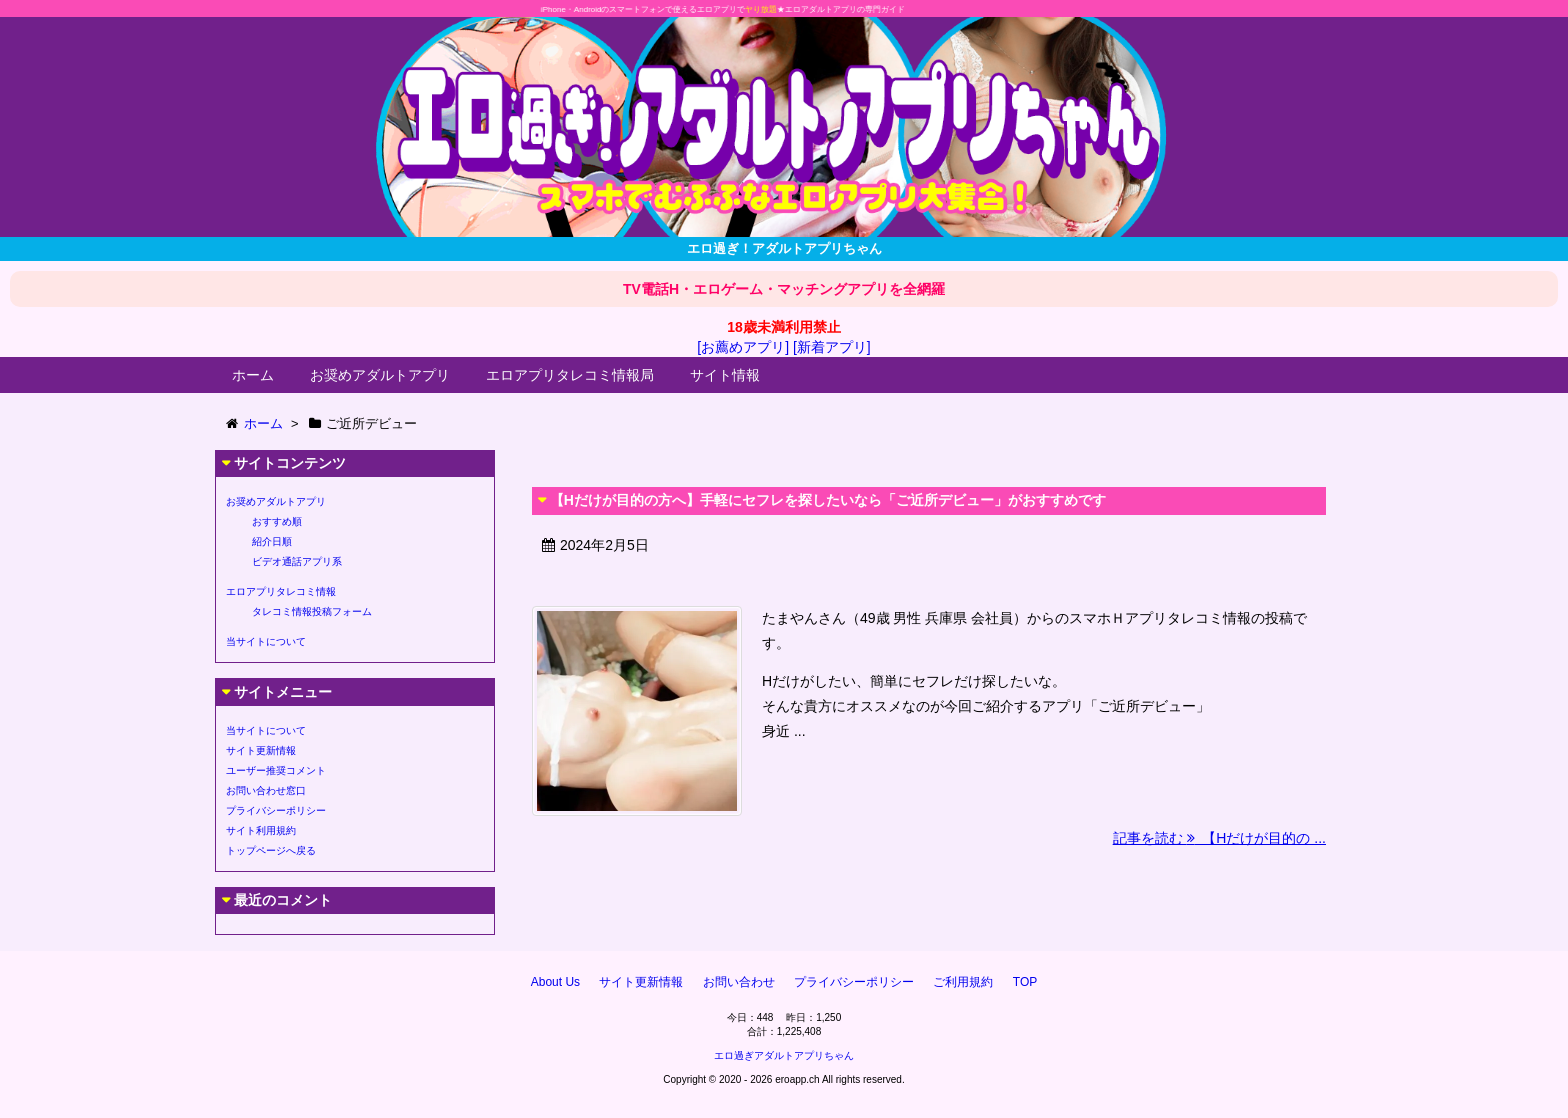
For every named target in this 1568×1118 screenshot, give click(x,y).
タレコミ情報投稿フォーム (312, 611)
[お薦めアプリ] (743, 347)
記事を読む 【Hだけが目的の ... (1219, 838)
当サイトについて (266, 641)
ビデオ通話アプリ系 (297, 561)
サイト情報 (725, 375)
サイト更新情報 (261, 750)
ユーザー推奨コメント (276, 770)
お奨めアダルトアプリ (380, 375)
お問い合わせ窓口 (266, 790)
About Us (555, 982)
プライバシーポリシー (276, 810)
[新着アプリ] (832, 347)
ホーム (253, 375)
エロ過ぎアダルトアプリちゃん (784, 1055)
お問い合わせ (739, 982)
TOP (1025, 982)
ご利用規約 (963, 982)
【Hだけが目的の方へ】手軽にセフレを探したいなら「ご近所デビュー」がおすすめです (828, 500)
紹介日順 (272, 541)
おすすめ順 (277, 521)
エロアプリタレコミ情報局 (570, 375)
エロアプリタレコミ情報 (281, 591)
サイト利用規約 (261, 830)
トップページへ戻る (271, 850)
